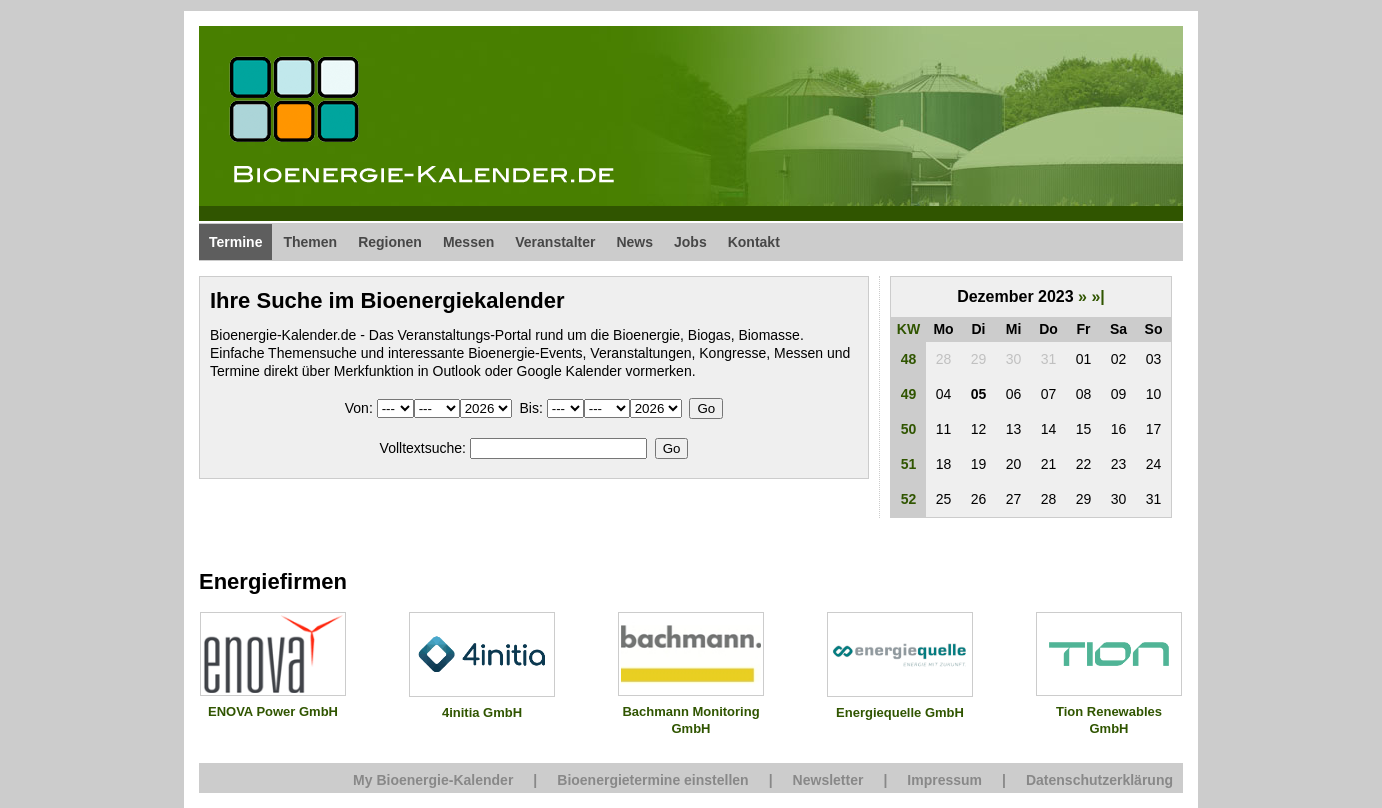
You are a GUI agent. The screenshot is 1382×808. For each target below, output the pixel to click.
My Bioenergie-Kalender (433, 780)
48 (909, 359)
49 (909, 394)
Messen (468, 242)
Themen (310, 242)
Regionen (390, 242)
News (634, 242)
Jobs (690, 242)
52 (909, 499)
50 (909, 429)
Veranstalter (555, 242)
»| (1097, 296)
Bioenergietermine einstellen (652, 780)
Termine (235, 242)
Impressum (944, 780)
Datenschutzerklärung (1099, 780)
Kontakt (754, 242)
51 (909, 464)
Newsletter (828, 780)
